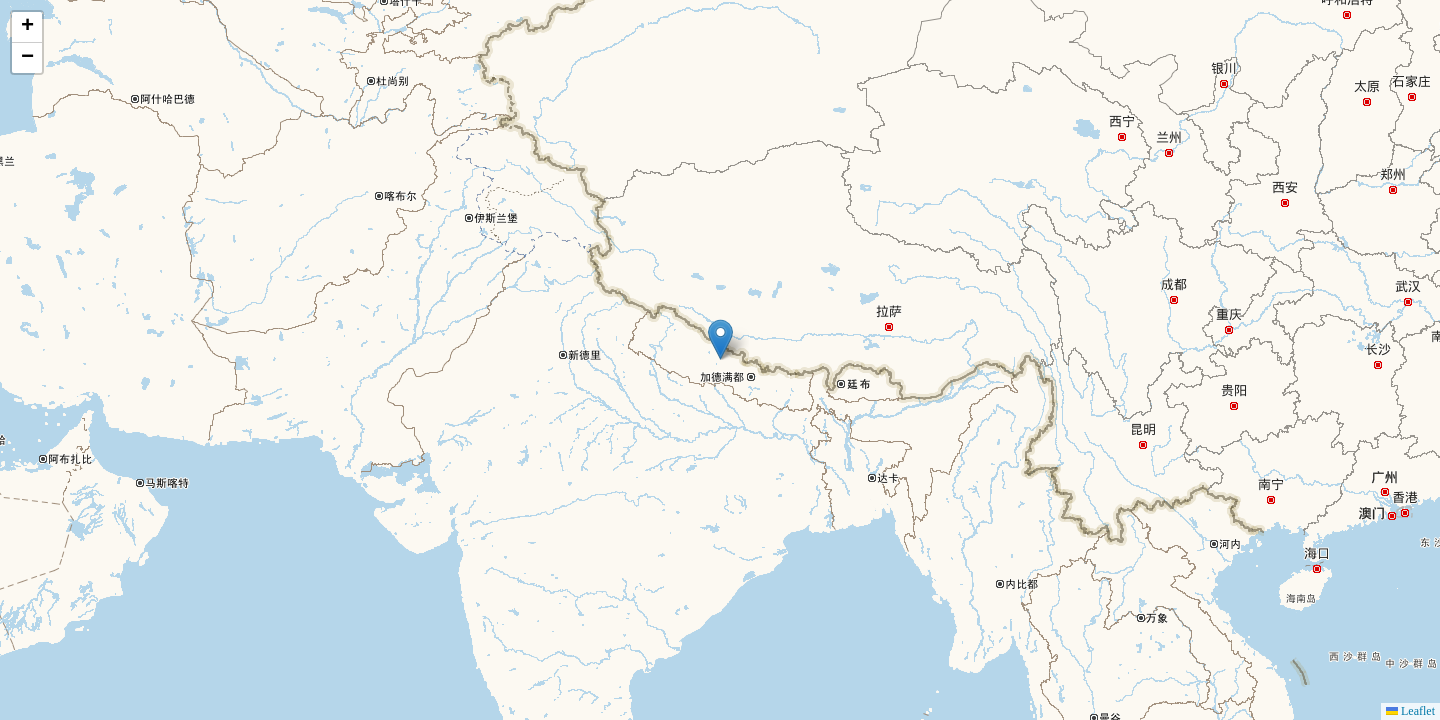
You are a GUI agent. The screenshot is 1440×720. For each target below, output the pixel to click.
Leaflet (1410, 711)
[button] (720, 339)
